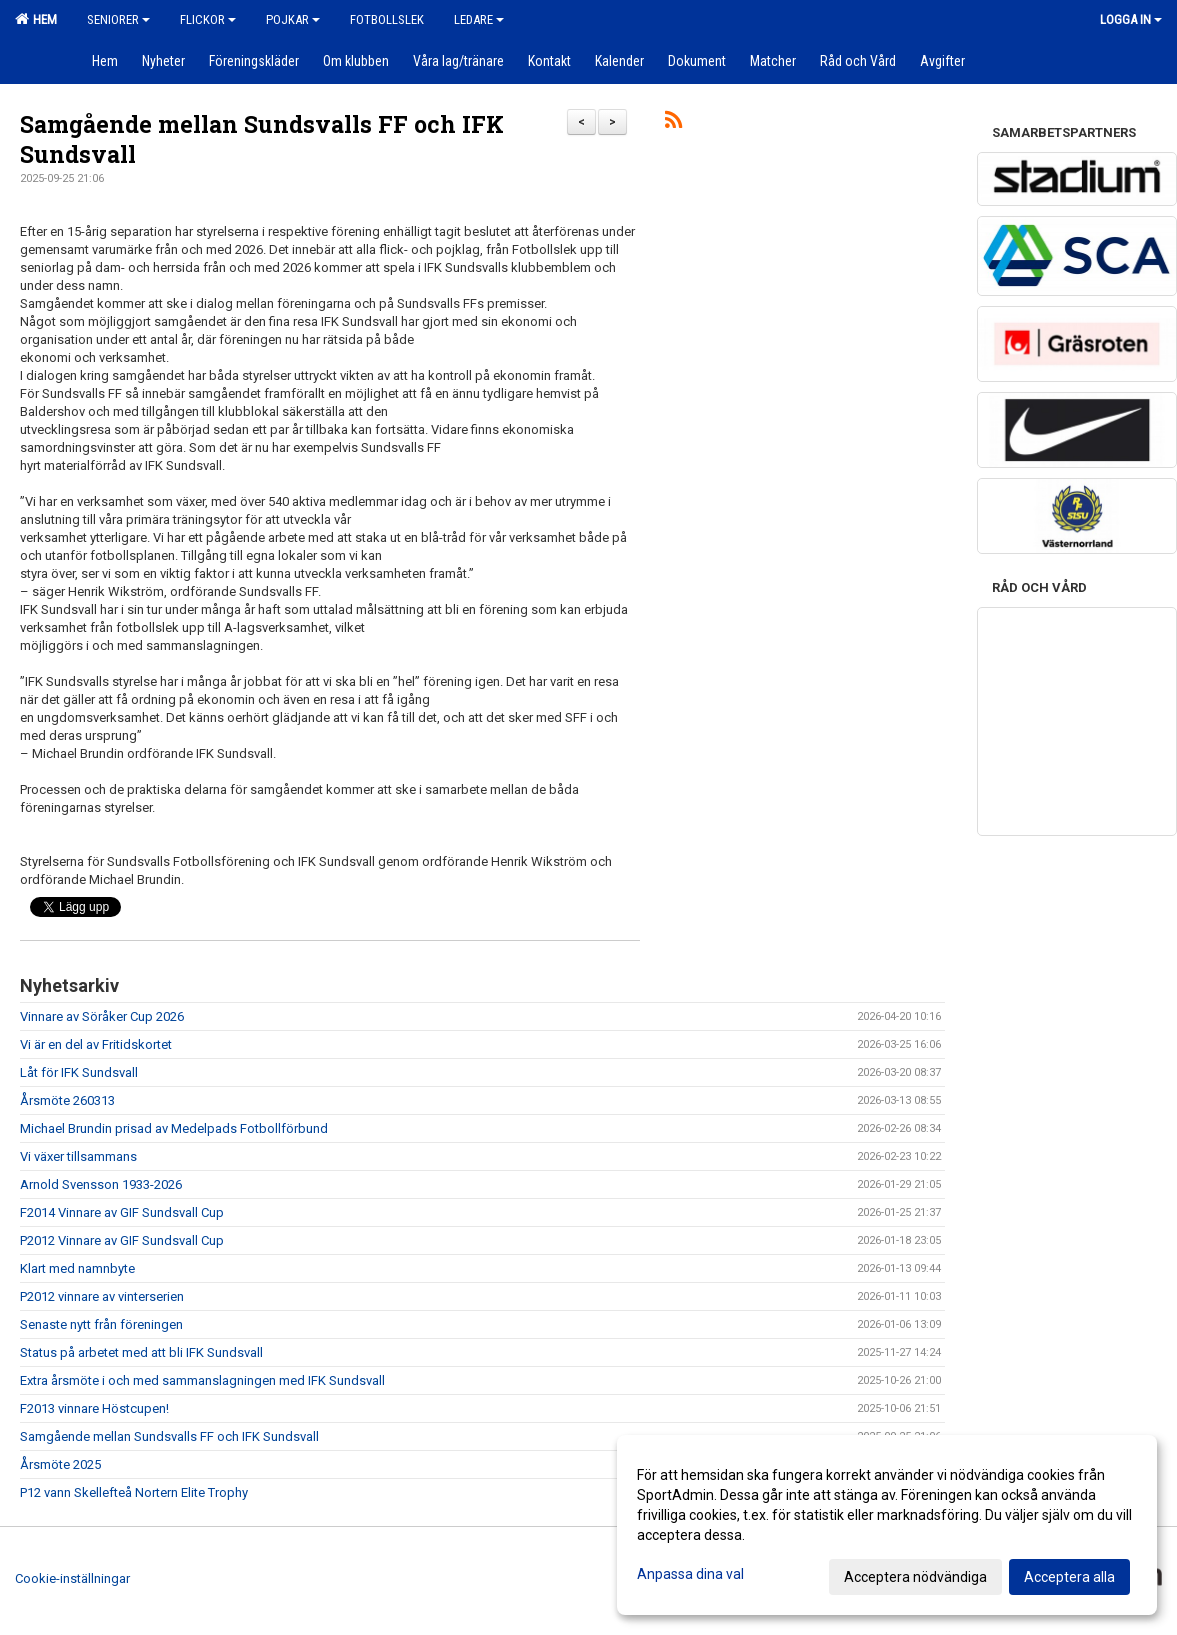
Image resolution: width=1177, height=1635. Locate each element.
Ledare (479, 19)
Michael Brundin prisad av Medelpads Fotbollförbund (174, 1128)
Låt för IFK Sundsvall (79, 1072)
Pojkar (293, 19)
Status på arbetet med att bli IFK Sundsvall (141, 1352)
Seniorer (118, 19)
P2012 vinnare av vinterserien (102, 1296)
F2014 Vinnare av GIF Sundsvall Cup (122, 1212)
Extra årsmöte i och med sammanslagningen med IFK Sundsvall (202, 1380)
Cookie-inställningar (72, 1578)
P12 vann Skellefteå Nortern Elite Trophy (134, 1492)
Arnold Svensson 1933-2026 (101, 1184)
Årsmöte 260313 (67, 1100)
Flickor (208, 19)
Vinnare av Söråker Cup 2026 (102, 1016)
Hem (36, 19)
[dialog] (887, 1525)
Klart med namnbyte (77, 1268)
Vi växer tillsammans (78, 1156)
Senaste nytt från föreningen (101, 1324)
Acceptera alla (1069, 1577)
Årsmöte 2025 (60, 1464)
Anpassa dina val (690, 1574)
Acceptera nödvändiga (915, 1577)
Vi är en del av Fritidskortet (96, 1044)
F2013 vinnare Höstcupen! (94, 1408)
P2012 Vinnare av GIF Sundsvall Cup (122, 1240)
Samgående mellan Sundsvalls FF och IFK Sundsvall (169, 1436)
